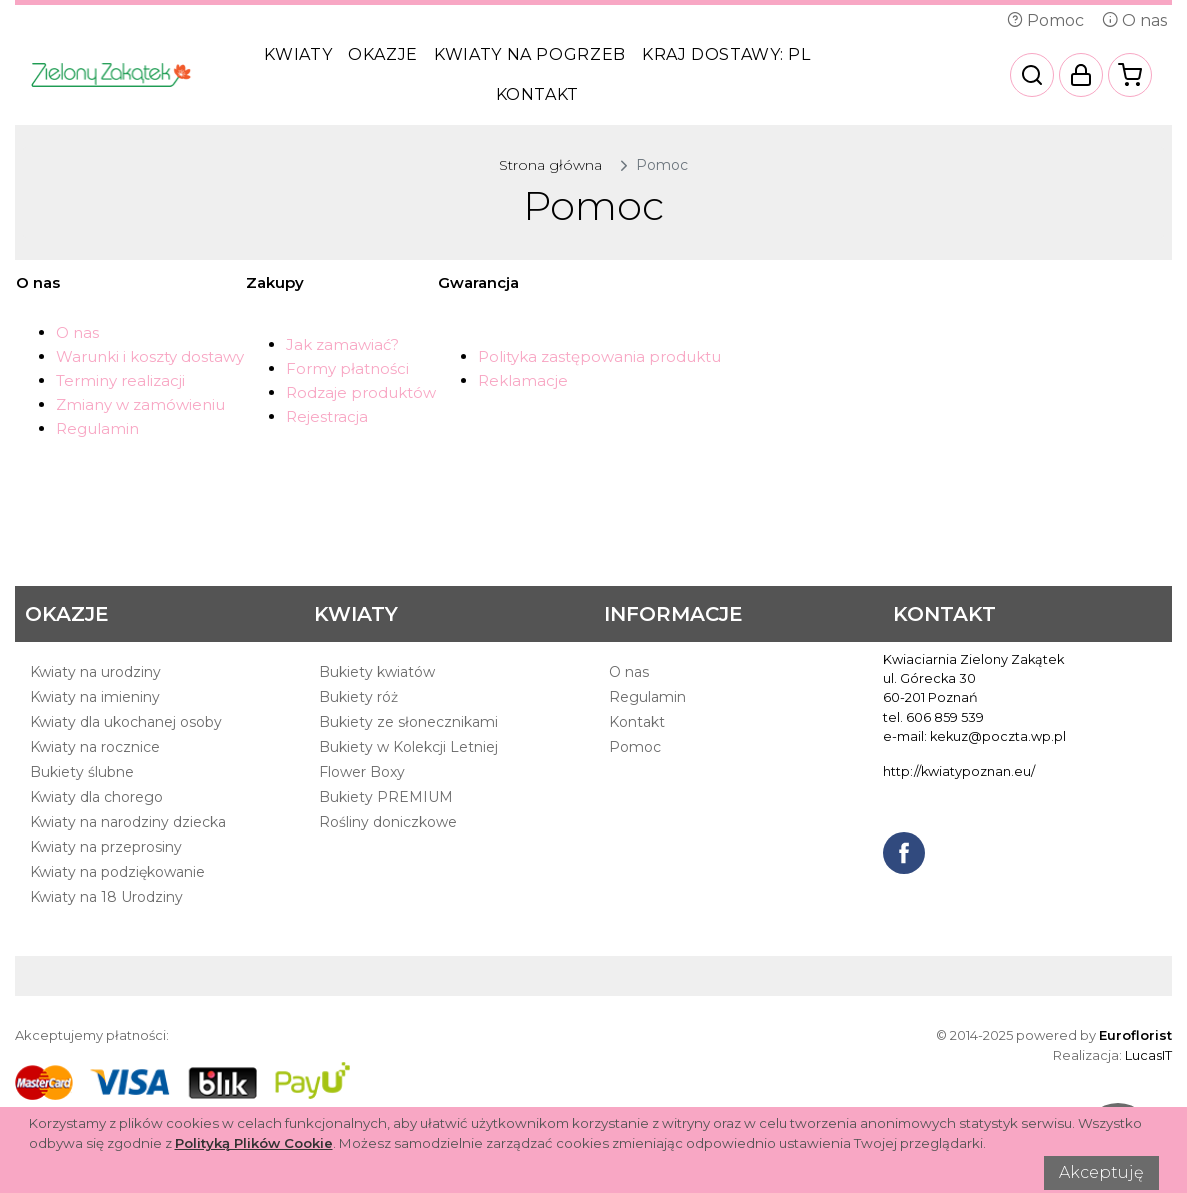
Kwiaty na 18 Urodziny (106, 897)
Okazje (383, 54)
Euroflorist (1135, 1035)
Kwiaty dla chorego (96, 797)
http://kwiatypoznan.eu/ (959, 771)
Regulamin (97, 428)
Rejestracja (327, 416)
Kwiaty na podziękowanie (117, 872)
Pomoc (1045, 20)
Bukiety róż (358, 697)
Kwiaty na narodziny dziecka (128, 822)
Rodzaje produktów (361, 392)
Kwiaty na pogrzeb (530, 54)
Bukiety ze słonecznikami (408, 722)
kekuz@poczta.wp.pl (998, 736)
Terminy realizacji (120, 380)
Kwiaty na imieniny (95, 697)
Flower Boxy (362, 772)
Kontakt (537, 94)
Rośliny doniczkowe (388, 822)
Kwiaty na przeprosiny (106, 847)
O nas (1134, 20)
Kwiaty (298, 54)
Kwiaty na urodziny (95, 672)
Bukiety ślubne (82, 772)
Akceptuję (1101, 1172)
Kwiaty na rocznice (95, 747)
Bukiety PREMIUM (386, 797)
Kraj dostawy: (726, 54)
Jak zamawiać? (342, 344)
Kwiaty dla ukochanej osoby (126, 722)
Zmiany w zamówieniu (140, 404)
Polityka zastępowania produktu (599, 356)
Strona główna (550, 165)
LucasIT (1148, 1055)
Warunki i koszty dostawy (150, 356)
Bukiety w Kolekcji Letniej (408, 747)
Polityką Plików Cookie (254, 1143)
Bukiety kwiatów (377, 672)
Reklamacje (523, 380)
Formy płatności (347, 368)
